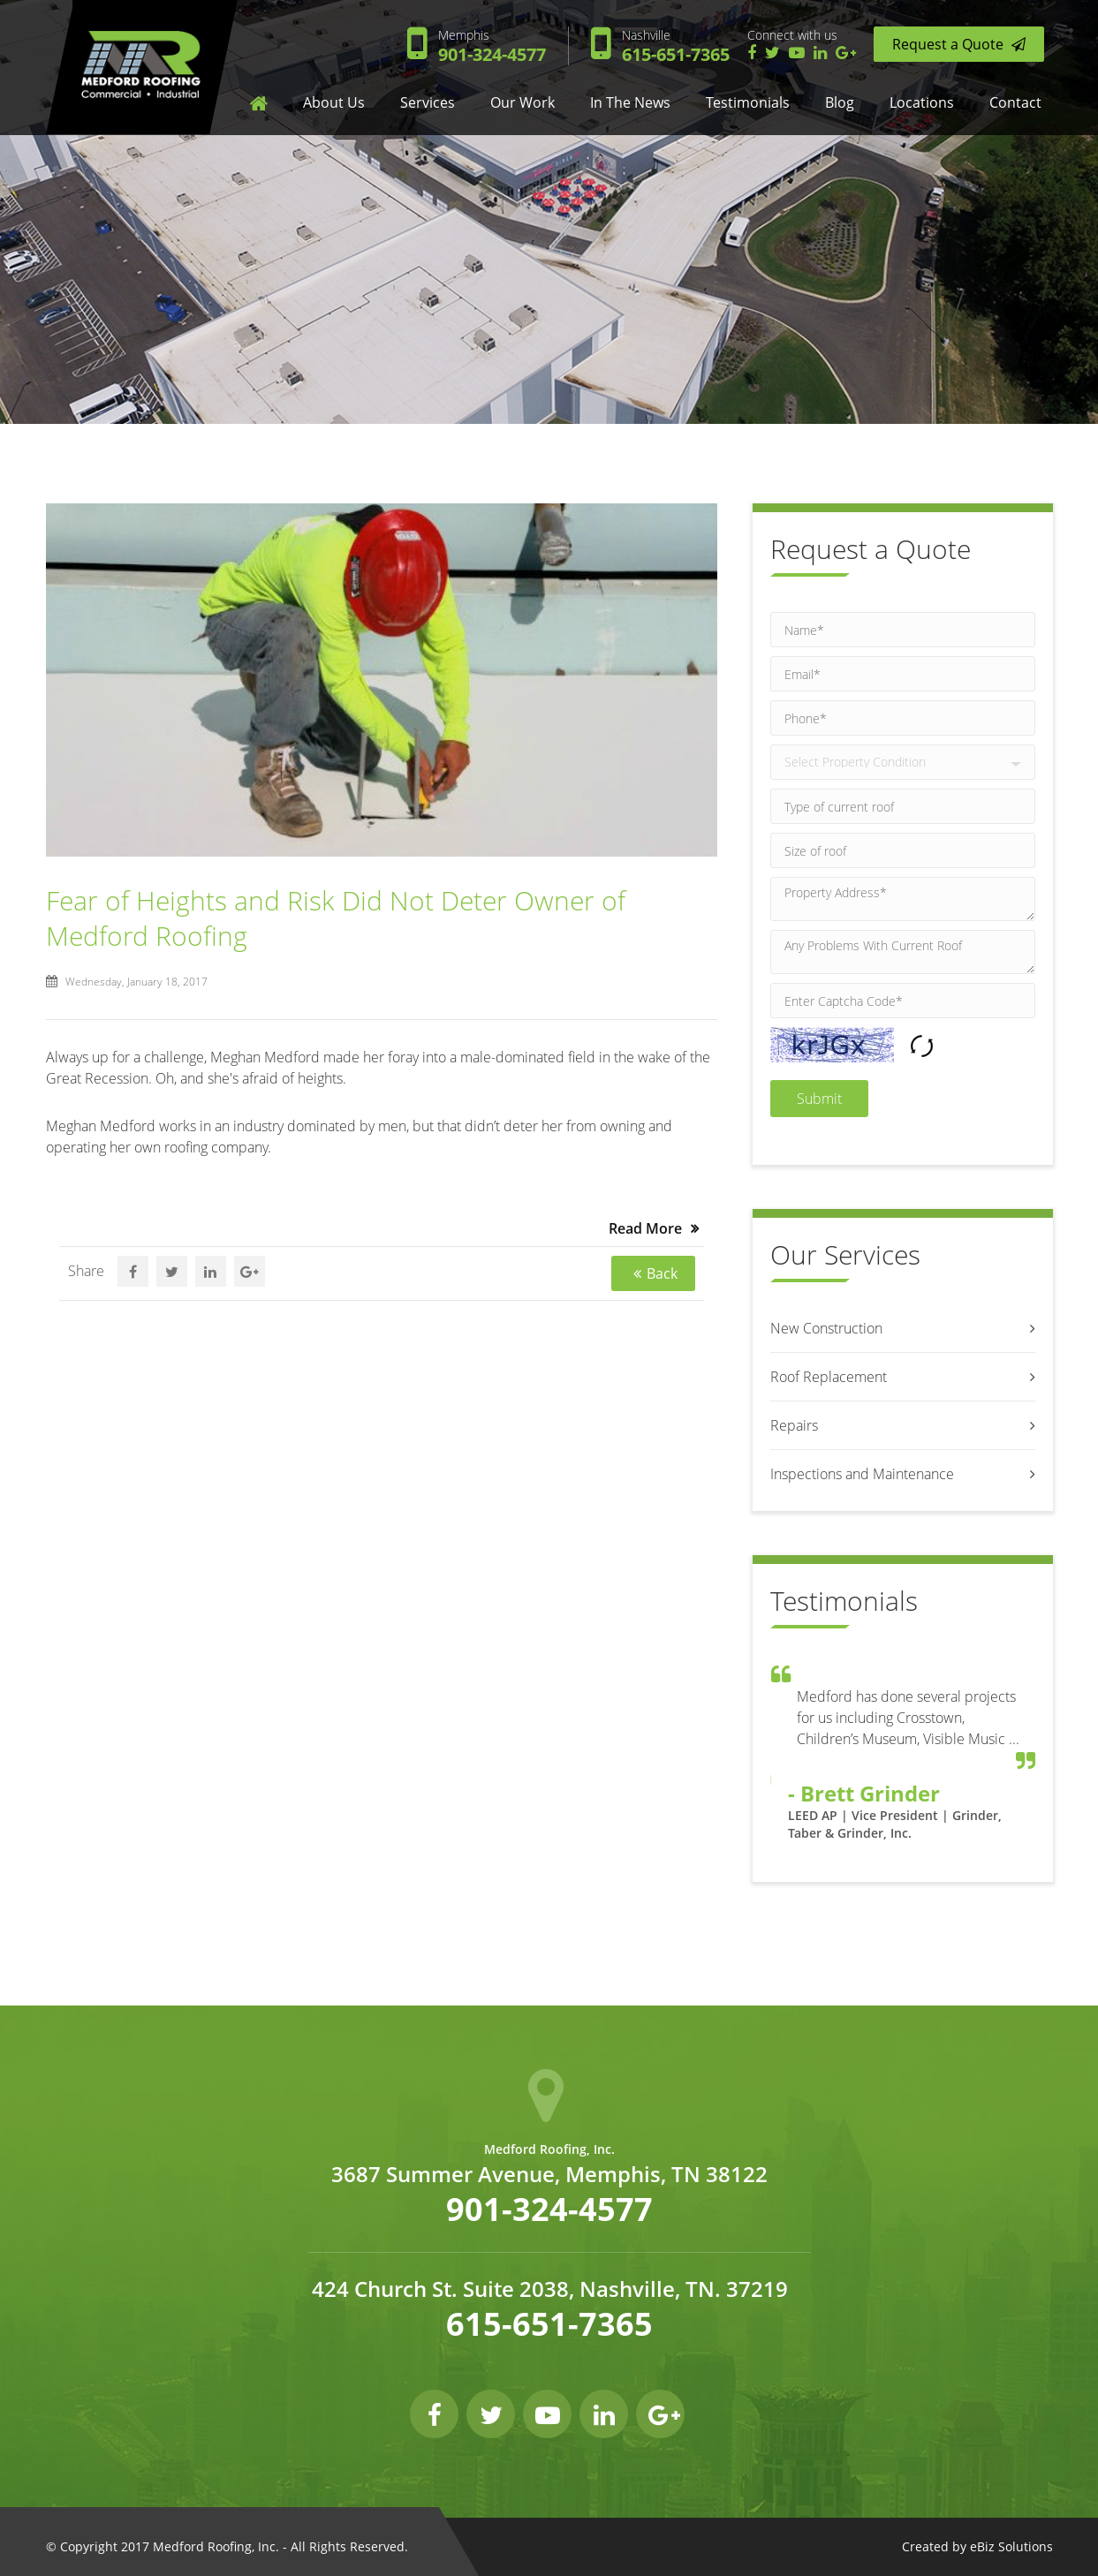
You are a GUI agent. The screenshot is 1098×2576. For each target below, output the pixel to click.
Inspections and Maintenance (862, 1474)
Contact (1015, 102)
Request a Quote (959, 44)
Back (662, 1273)
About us (334, 102)
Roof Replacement (828, 1376)
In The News (630, 102)
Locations (922, 102)
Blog (839, 102)
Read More (645, 1228)
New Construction (826, 1328)
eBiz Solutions (1011, 2546)
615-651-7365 (676, 45)
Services (427, 102)
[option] (902, 1762)
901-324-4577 (492, 45)
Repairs (794, 1425)
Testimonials (748, 102)
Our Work (522, 102)
